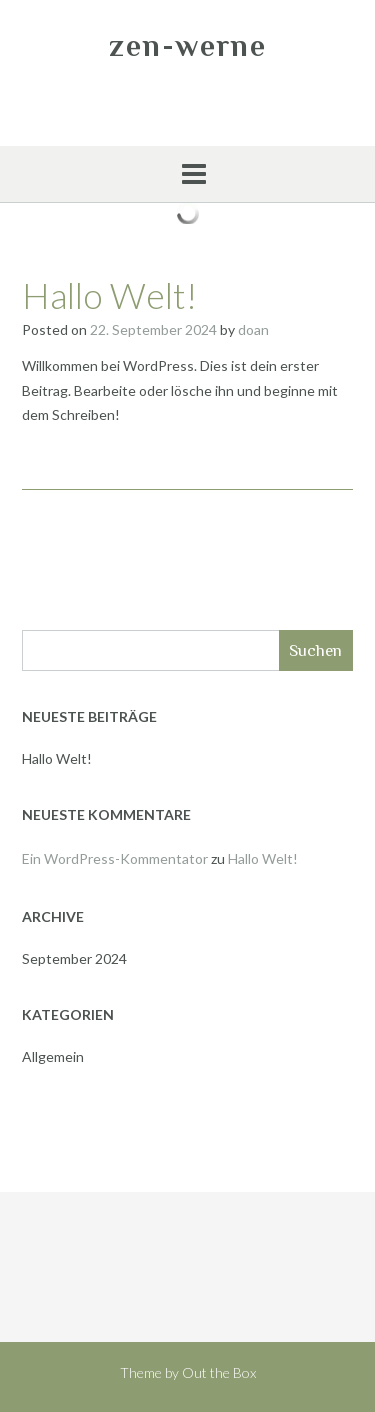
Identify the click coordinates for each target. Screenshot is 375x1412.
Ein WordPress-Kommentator (115, 858)
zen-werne (188, 46)
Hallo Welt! (109, 295)
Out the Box (219, 1372)
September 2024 (74, 958)
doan (253, 329)
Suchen (315, 650)
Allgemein (53, 1056)
